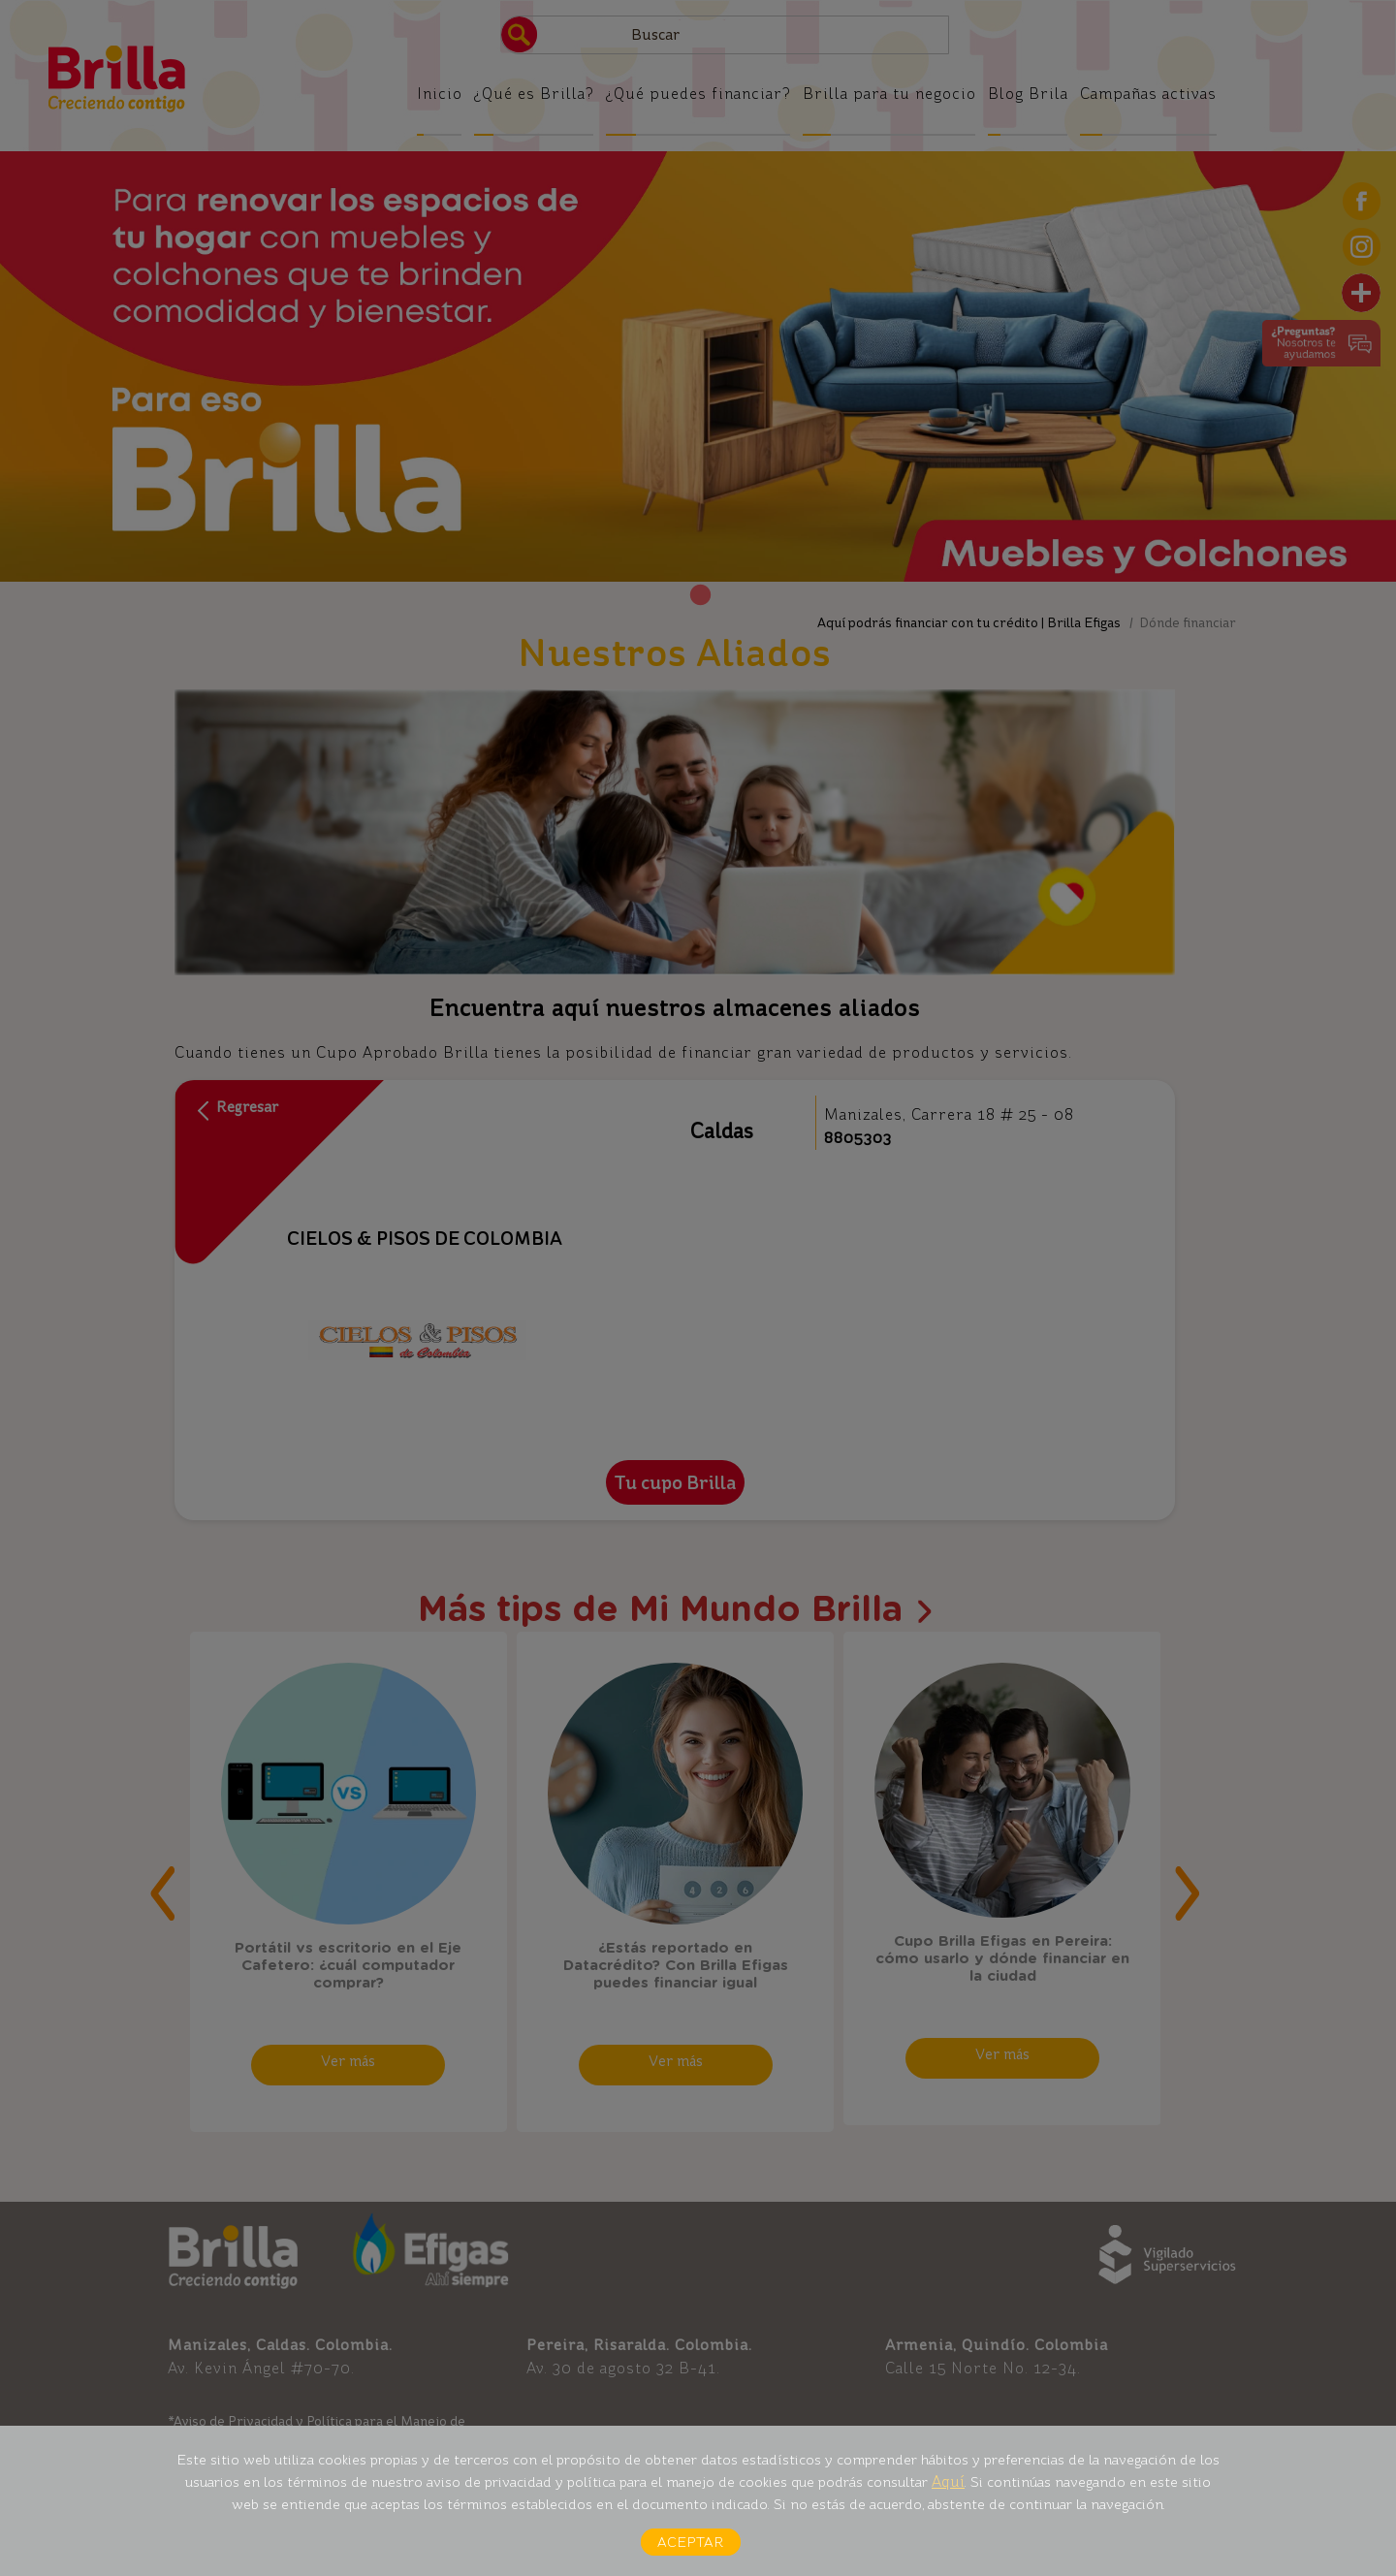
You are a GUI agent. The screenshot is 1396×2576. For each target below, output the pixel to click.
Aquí (948, 2481)
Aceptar (690, 2542)
